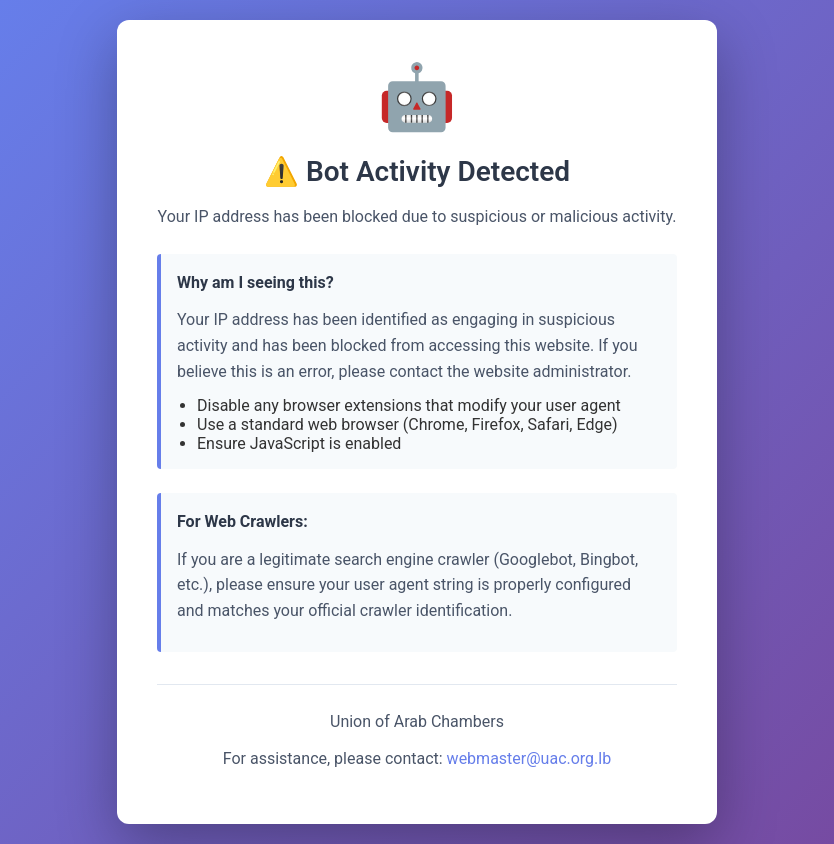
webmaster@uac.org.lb (529, 758)
